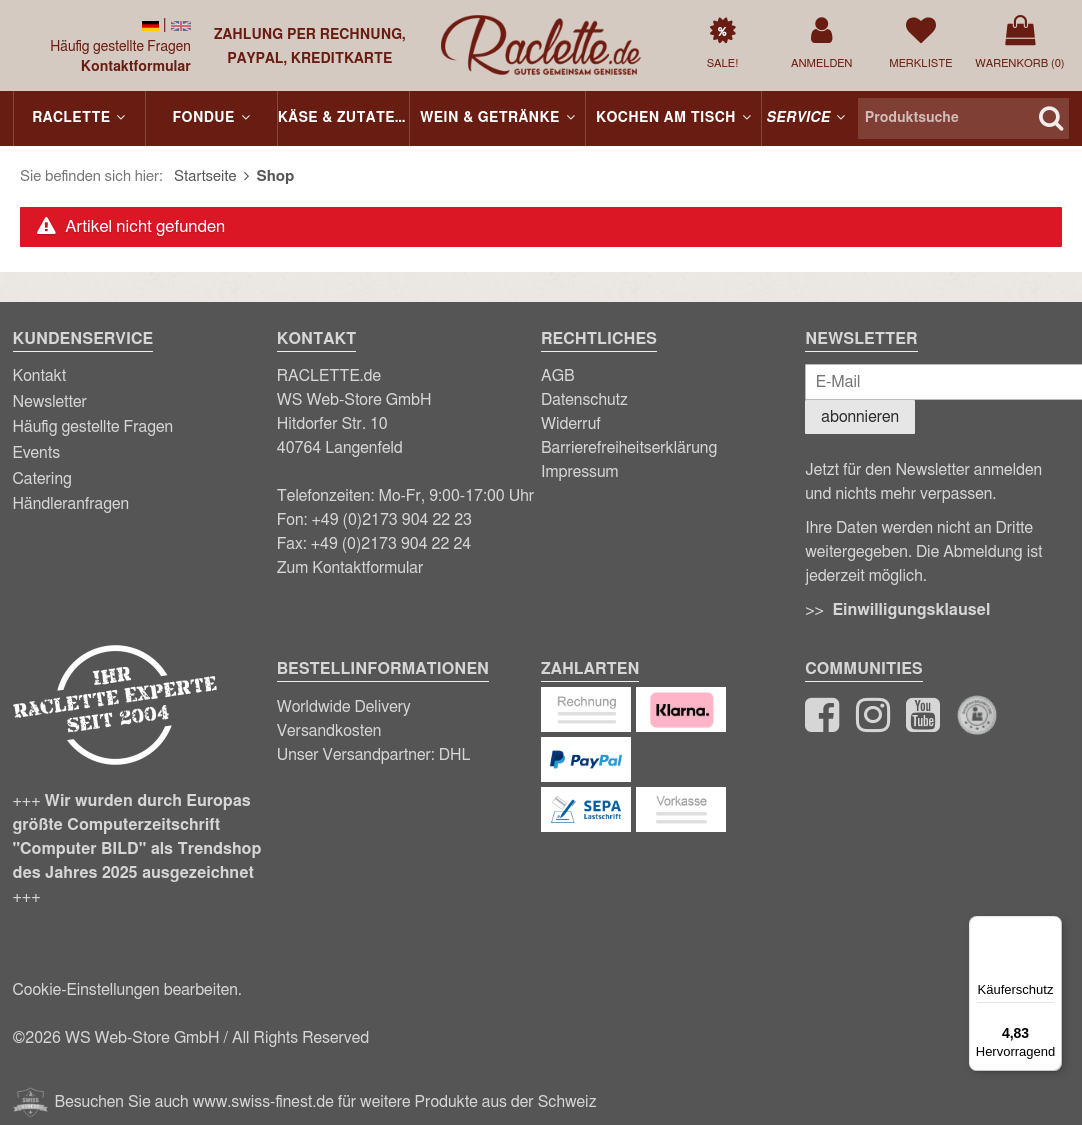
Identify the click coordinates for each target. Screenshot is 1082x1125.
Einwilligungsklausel (911, 610)
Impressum (580, 472)
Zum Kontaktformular (350, 568)
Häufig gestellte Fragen (120, 47)
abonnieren (860, 417)
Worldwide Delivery (344, 707)
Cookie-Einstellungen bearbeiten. (127, 990)
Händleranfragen (71, 504)
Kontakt (40, 376)
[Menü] (1050, 928)
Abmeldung (982, 552)
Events (37, 453)
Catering (42, 479)
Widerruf (571, 424)
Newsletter (50, 402)
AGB (558, 376)
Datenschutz (584, 400)
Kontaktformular (136, 67)
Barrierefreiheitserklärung (629, 448)
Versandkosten (329, 731)
